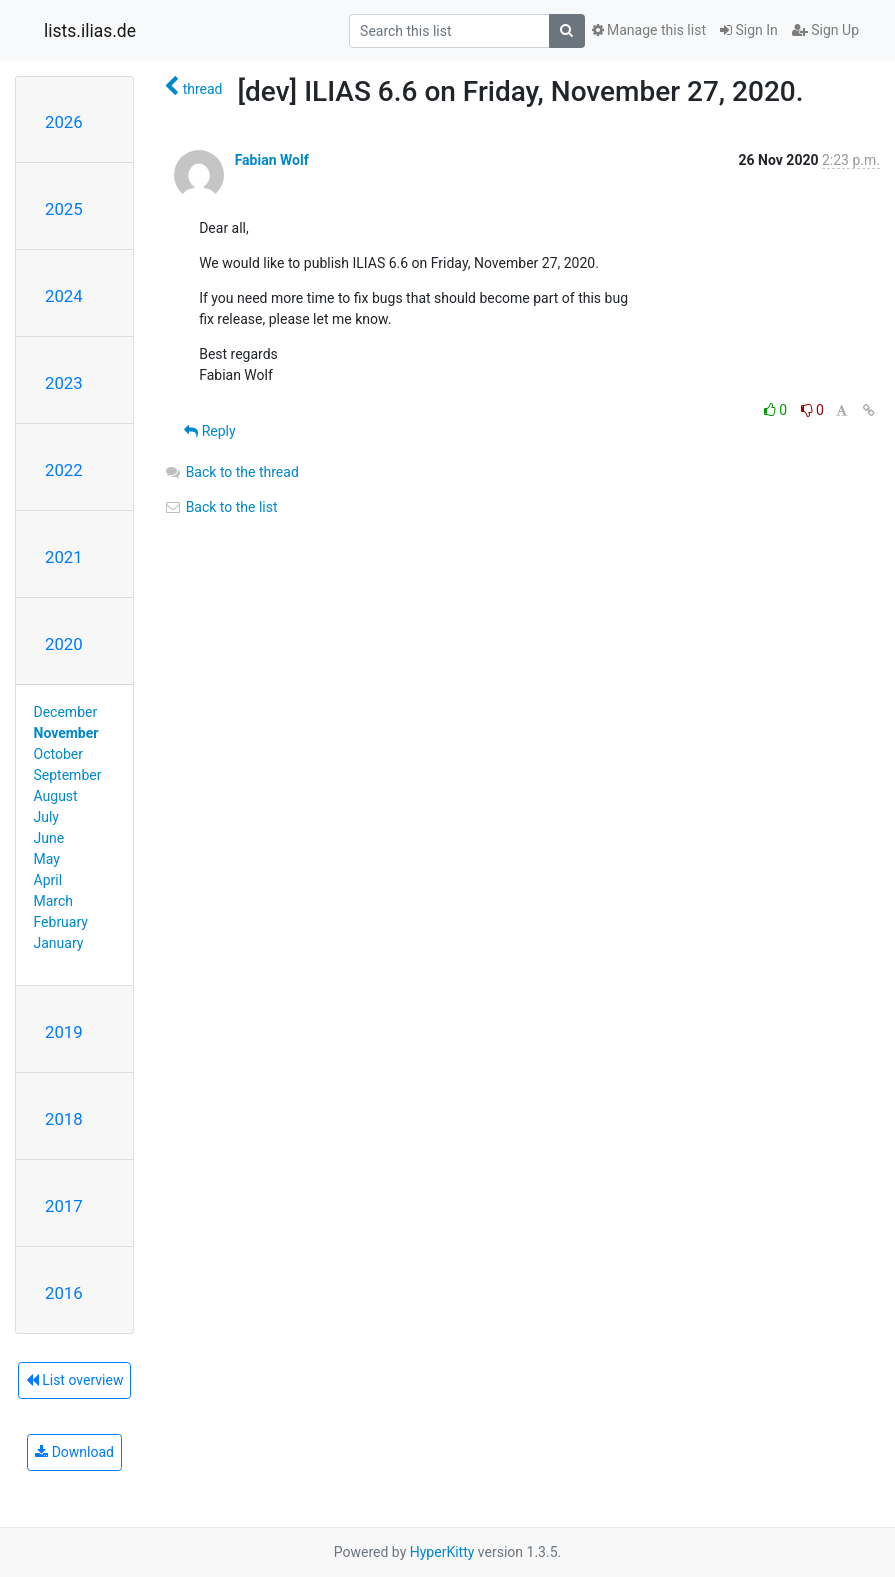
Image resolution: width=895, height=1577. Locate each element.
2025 (64, 209)
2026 (64, 122)
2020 (64, 644)
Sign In (749, 30)
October (58, 754)
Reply (209, 431)
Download (74, 1452)
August (56, 796)
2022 (64, 470)
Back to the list (220, 507)
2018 (64, 1119)
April (48, 880)
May (47, 859)
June (49, 838)
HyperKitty (442, 1552)
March (54, 901)
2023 (64, 383)
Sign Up (825, 30)
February (61, 922)
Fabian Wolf (272, 160)
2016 (64, 1293)
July (46, 817)
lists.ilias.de (90, 31)
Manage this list (649, 30)
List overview (75, 1380)
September (68, 775)
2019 (64, 1032)
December (66, 712)
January (59, 943)
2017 (64, 1206)
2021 (64, 557)
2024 (64, 296)
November (66, 733)
